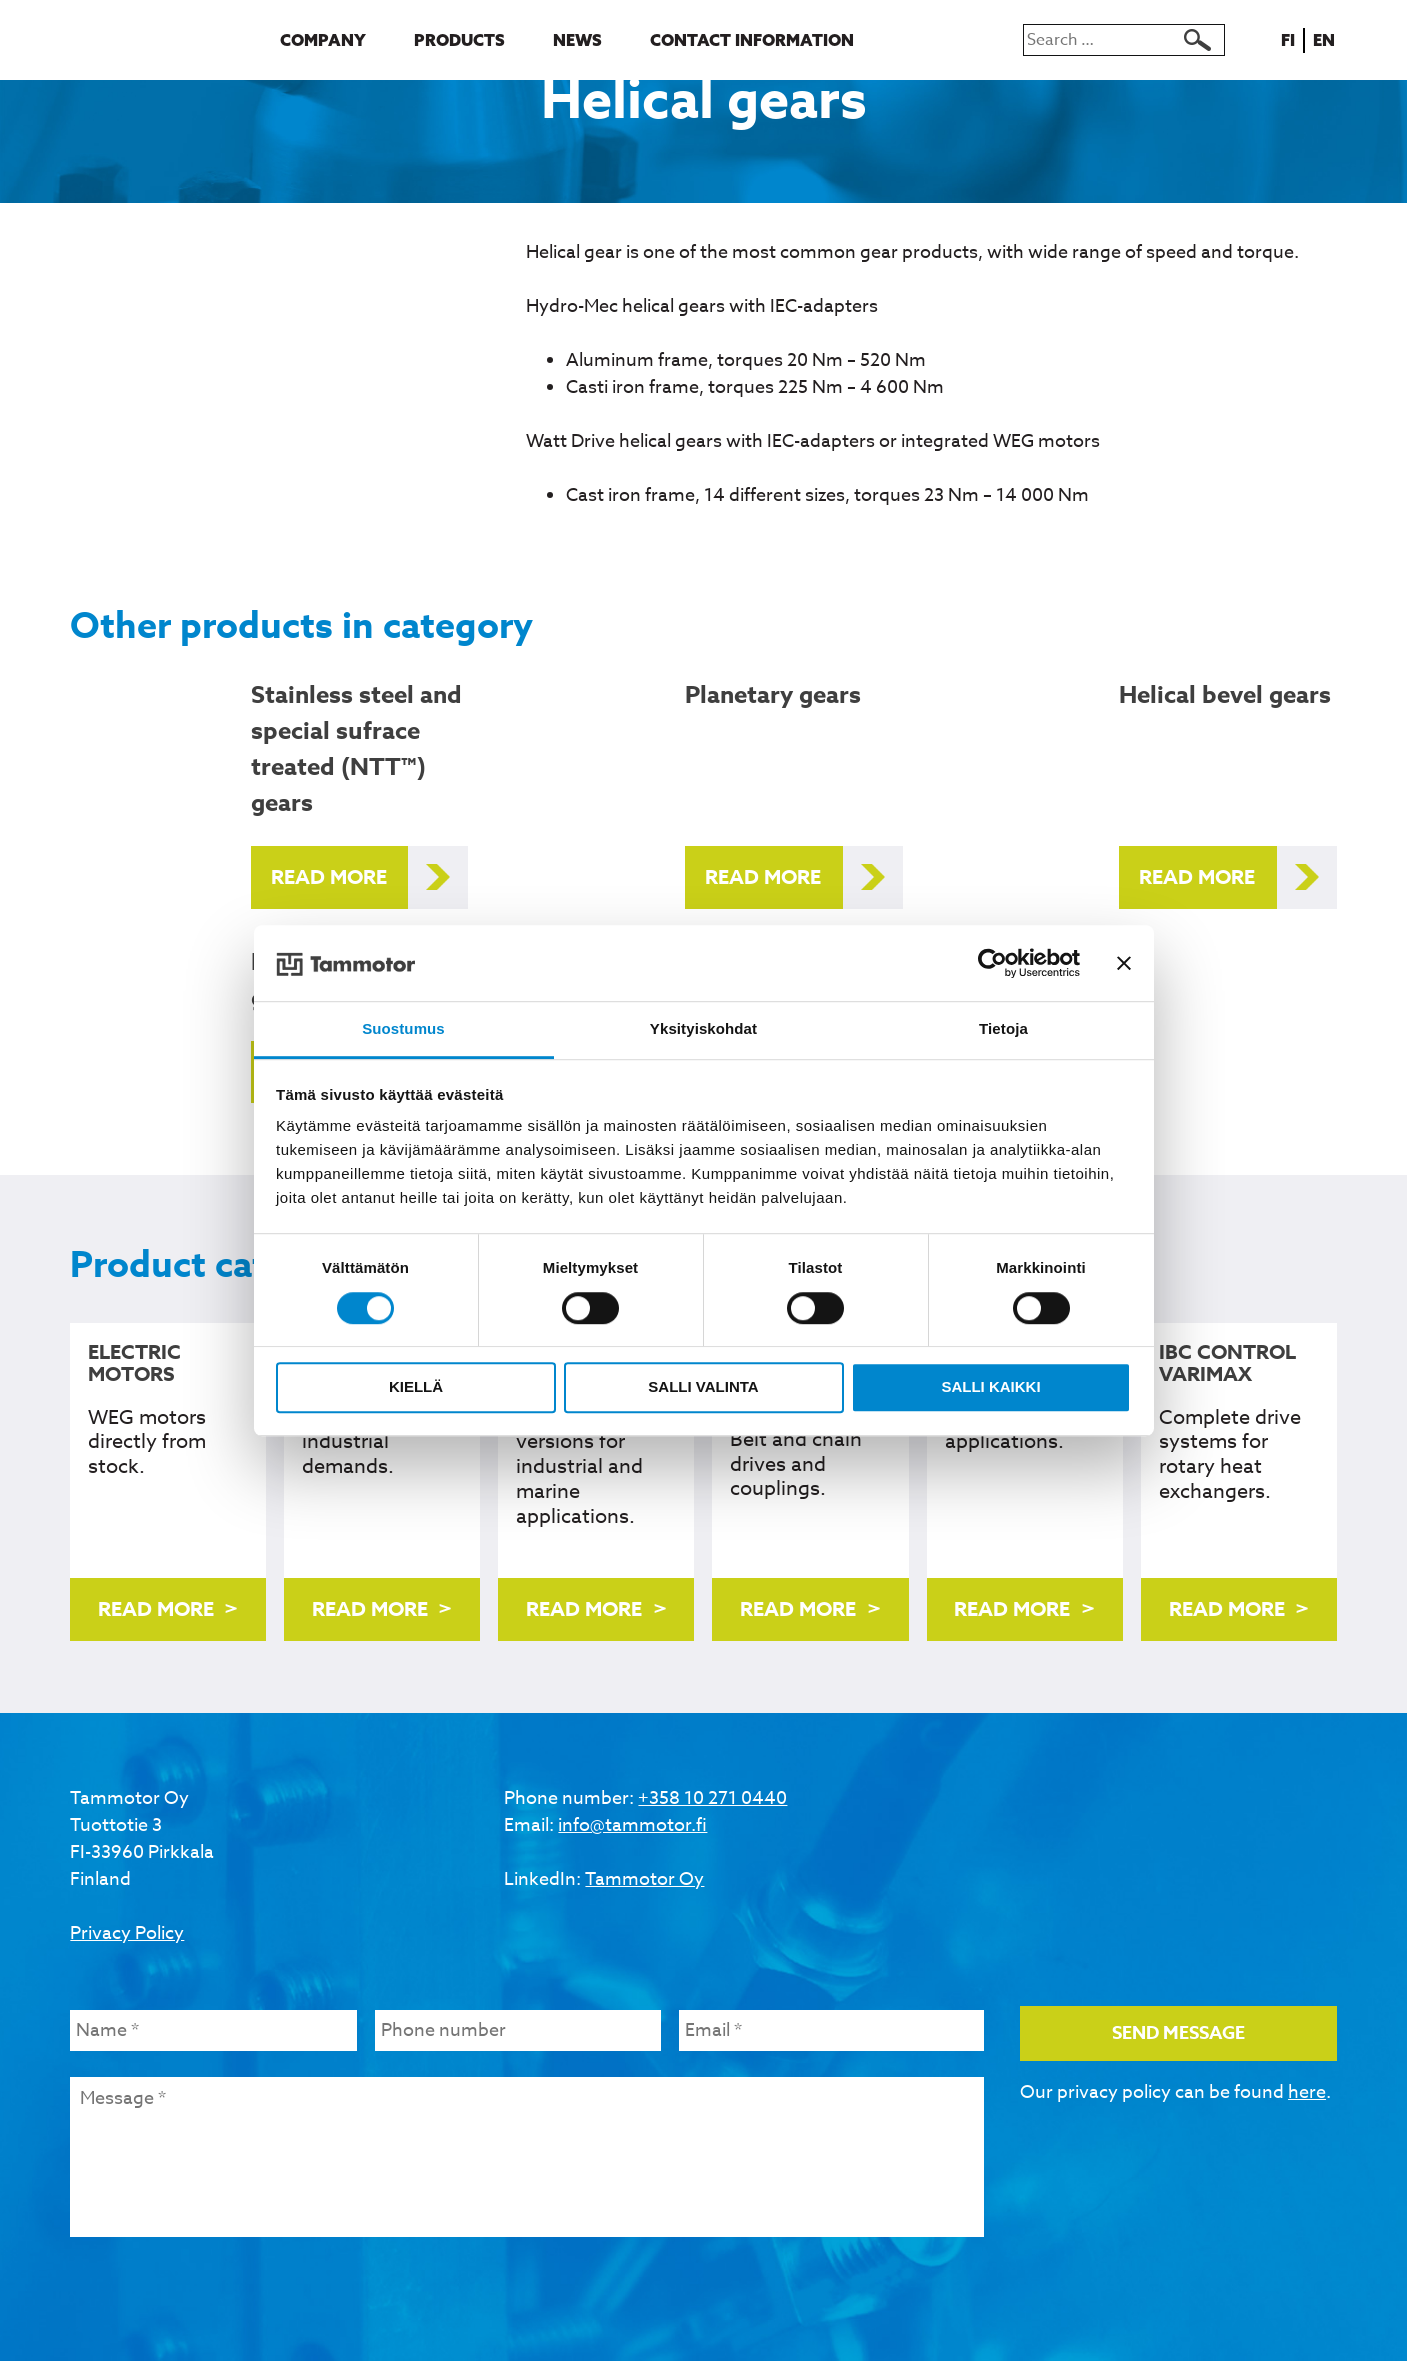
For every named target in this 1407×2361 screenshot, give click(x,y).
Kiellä (416, 1386)
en (1327, 40)
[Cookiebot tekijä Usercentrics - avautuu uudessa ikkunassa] (992, 963)
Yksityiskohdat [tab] (703, 1029)
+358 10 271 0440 (712, 1798)
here (1307, 2092)
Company (323, 40)
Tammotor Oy (644, 1879)
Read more (329, 876)
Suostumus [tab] (403, 1029)
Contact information (752, 40)
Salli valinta (703, 1386)
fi (1291, 40)
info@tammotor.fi (632, 1825)
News (577, 40)
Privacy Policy (127, 1933)
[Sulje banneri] (1124, 963)
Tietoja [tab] (1003, 1029)
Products (459, 40)
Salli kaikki (990, 1386)
